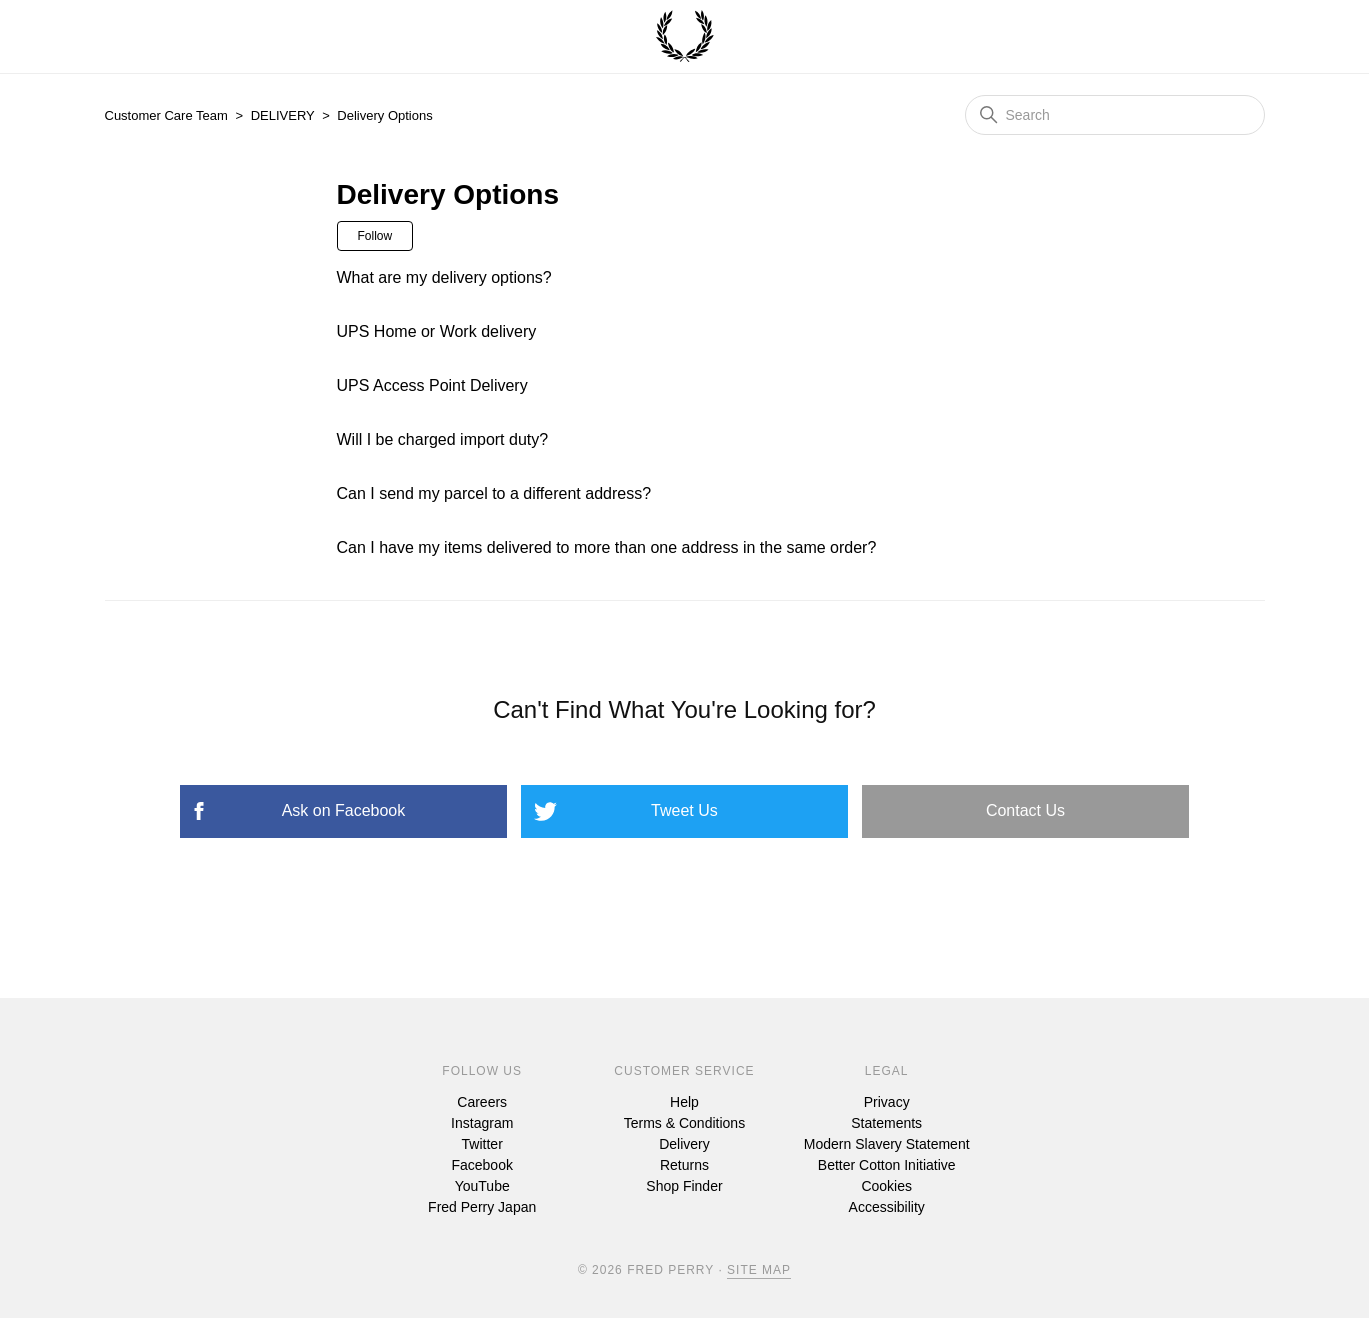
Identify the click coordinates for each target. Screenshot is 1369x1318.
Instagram (482, 1123)
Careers (482, 1102)
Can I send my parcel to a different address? (494, 493)
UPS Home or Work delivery (437, 331)
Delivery (684, 1144)
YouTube (482, 1186)
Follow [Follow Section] (375, 236)
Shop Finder (684, 1186)
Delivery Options (384, 115)
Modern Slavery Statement (887, 1144)
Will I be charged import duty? (443, 439)
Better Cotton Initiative (887, 1165)
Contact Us (1025, 810)
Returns (684, 1165)
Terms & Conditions (684, 1123)
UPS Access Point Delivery (432, 385)
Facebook (481, 1165)
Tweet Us (684, 810)
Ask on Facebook (344, 810)
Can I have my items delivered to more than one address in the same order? (607, 547)
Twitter (482, 1144)
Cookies (886, 1186)
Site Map (759, 1270)
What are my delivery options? (444, 277)
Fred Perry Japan (482, 1207)
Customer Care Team (166, 115)
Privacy (887, 1102)
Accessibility (887, 1207)
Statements (886, 1123)
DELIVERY (283, 115)
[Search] (1115, 115)
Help (684, 1102)
